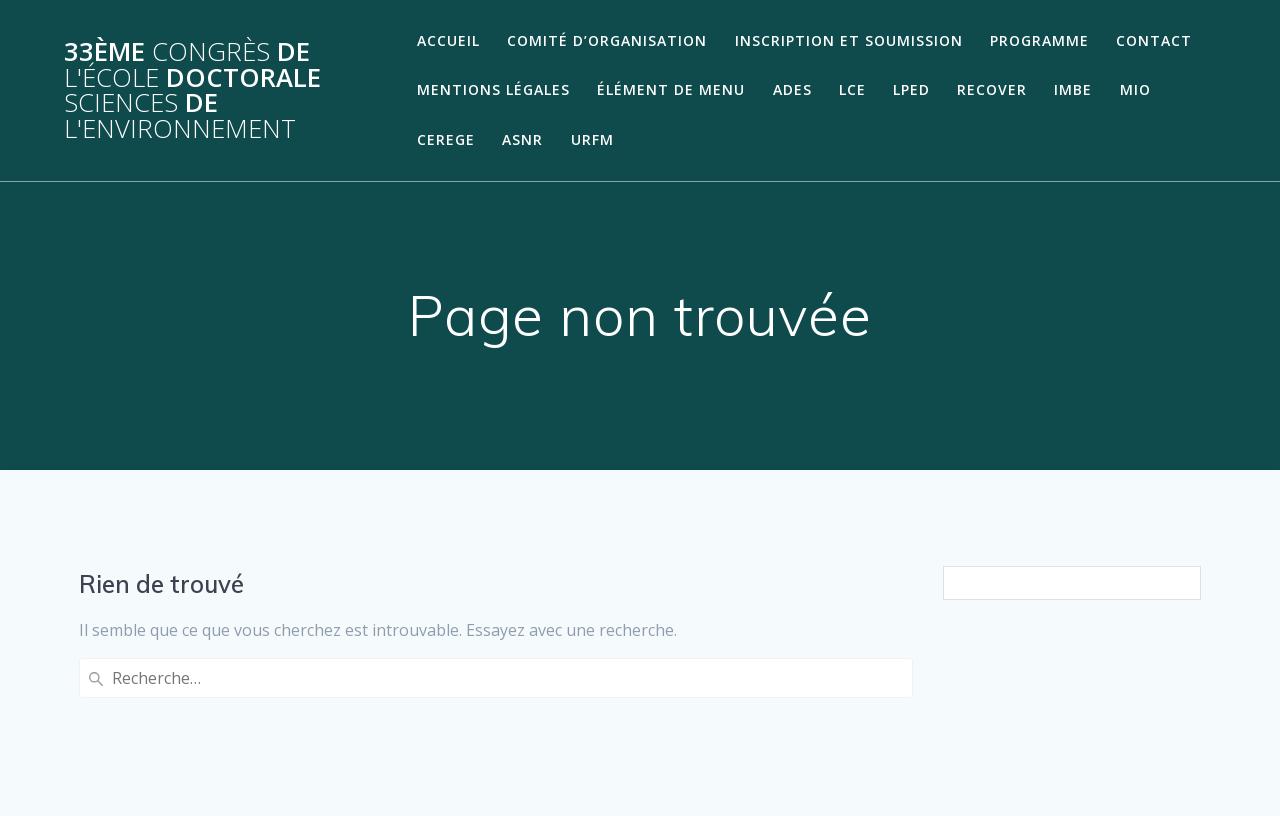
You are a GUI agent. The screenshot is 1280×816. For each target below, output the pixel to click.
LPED (911, 89)
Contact (1154, 40)
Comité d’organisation (607, 40)
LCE (852, 89)
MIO (1135, 89)
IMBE (1073, 89)
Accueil (448, 40)
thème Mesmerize (1035, 765)
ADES (792, 89)
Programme (1039, 40)
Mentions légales (493, 89)
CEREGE (446, 139)
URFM (592, 139)
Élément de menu (671, 89)
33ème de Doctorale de (192, 90)
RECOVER (992, 89)
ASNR (522, 139)
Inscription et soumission (849, 40)
